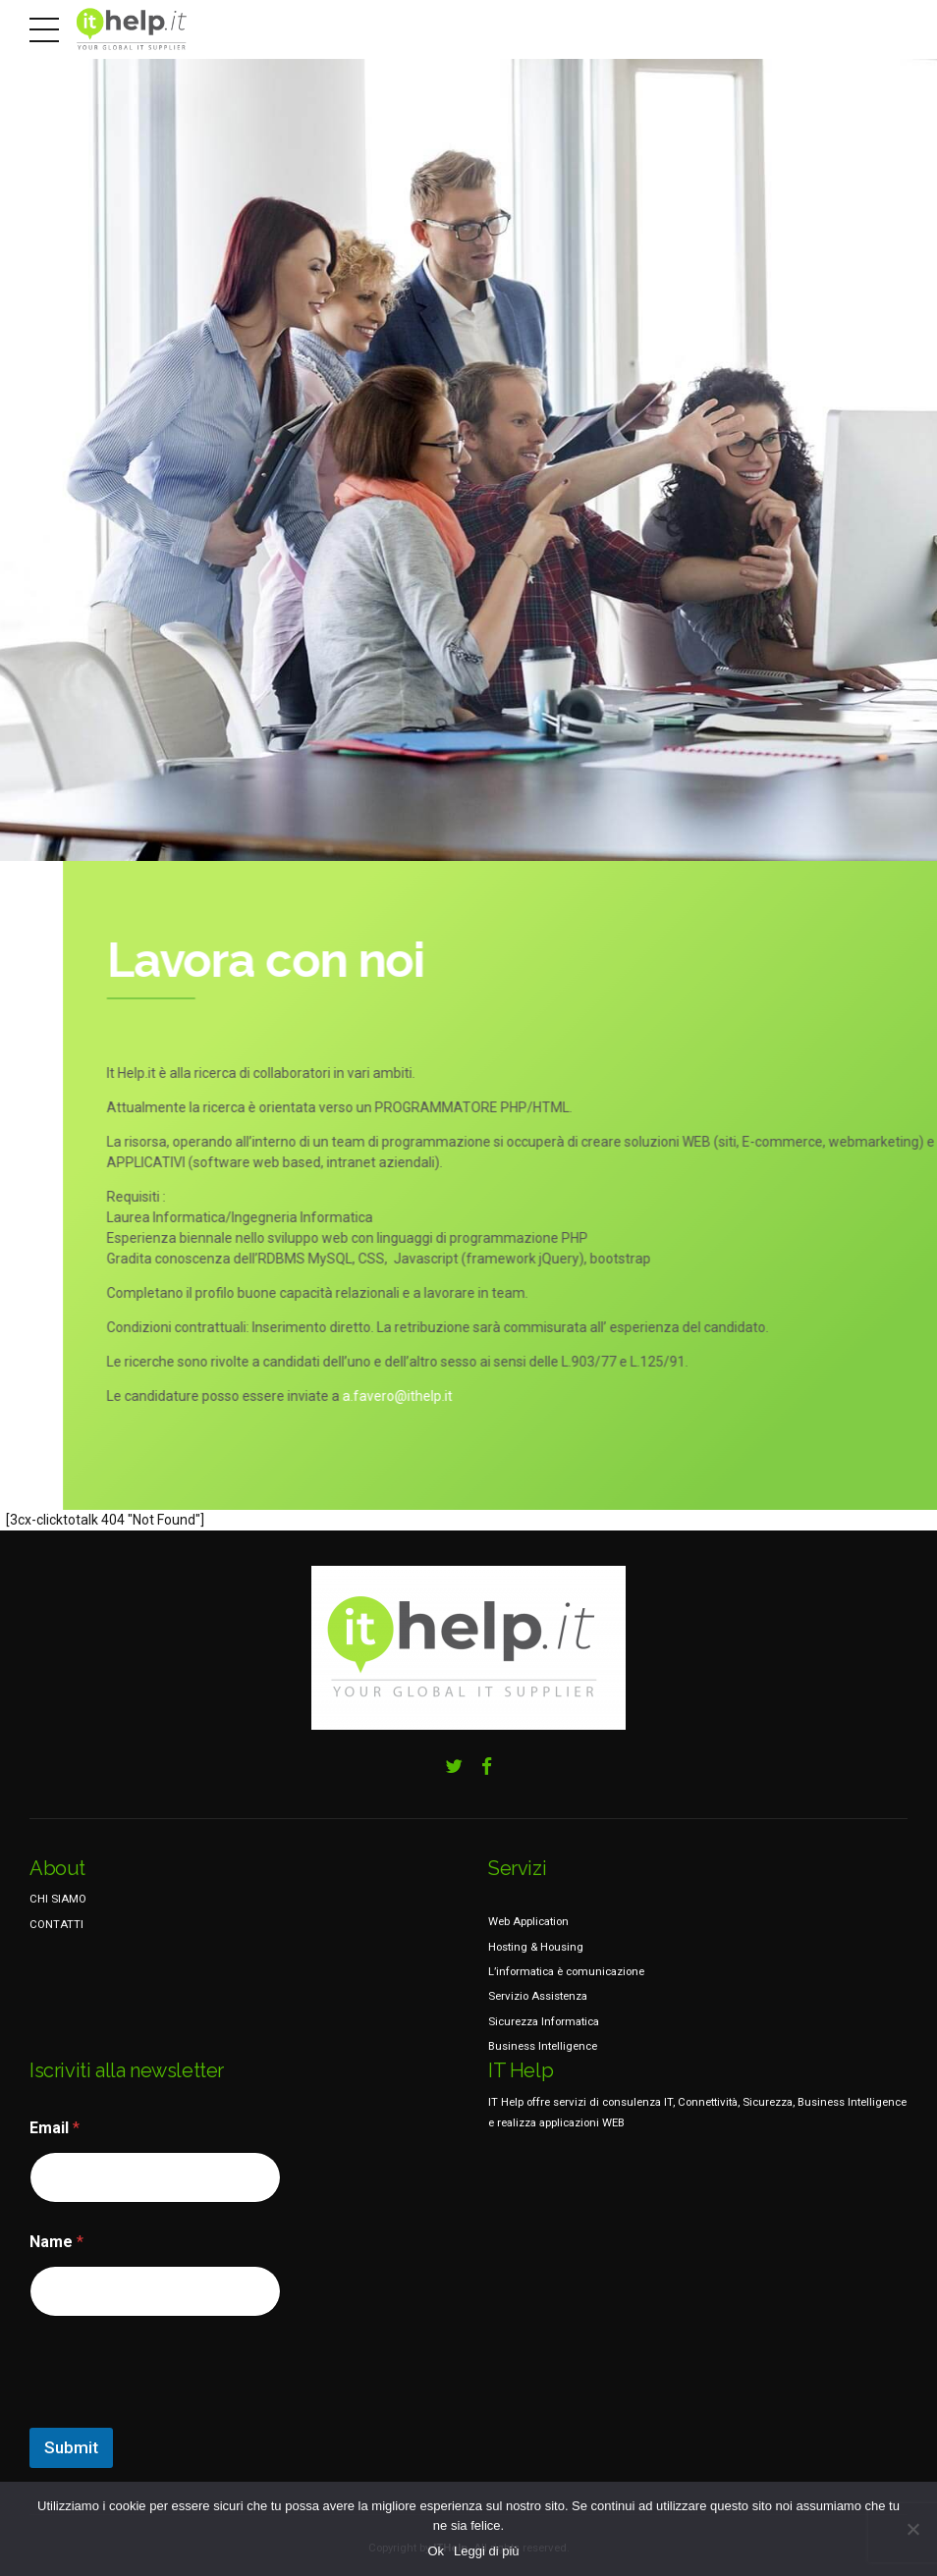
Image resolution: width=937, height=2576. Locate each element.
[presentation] (178, 2415)
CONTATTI (56, 1924)
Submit (71, 2447)
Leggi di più (487, 2551)
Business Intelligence (542, 2046)
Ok (435, 2551)
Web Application (528, 1921)
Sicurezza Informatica (543, 2021)
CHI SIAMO (57, 1898)
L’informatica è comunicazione (566, 1971)
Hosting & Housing (535, 1947)
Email (54, 2128)
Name (56, 2241)
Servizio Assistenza (537, 1996)
